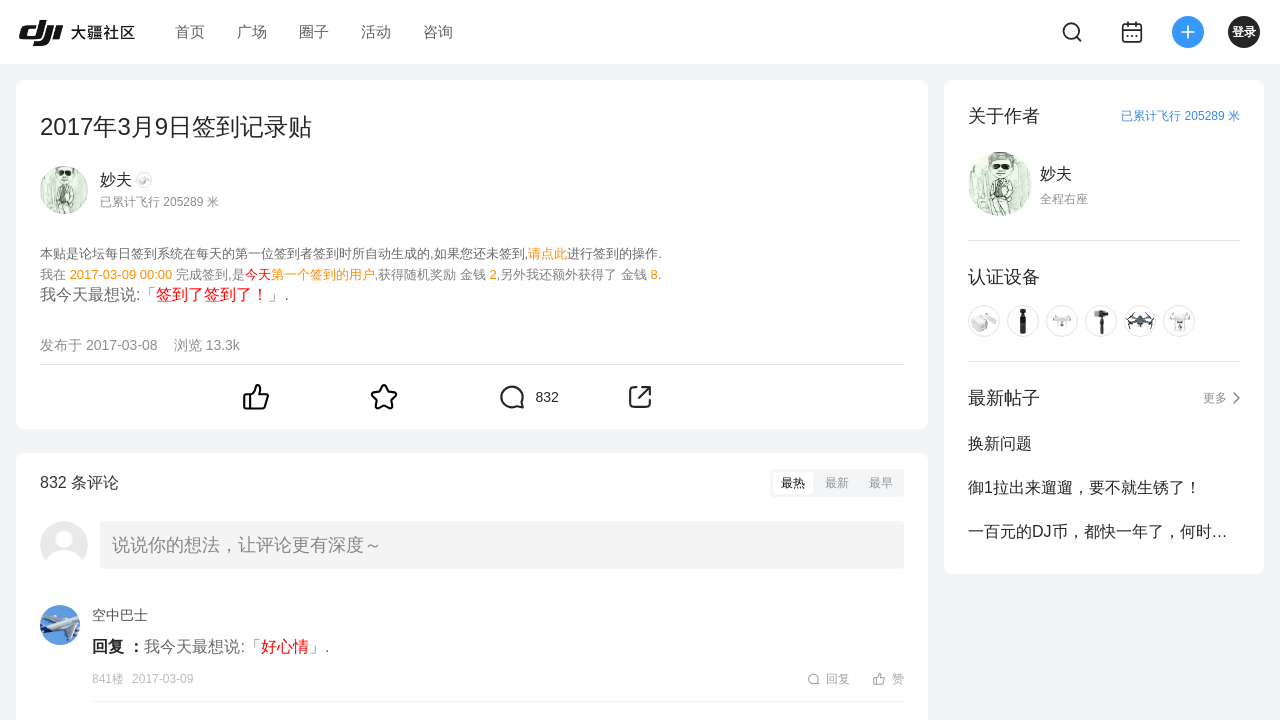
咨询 (438, 31)
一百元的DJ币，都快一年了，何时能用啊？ (1104, 531)
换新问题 (1000, 443)
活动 (376, 31)
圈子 (314, 31)
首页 (190, 31)
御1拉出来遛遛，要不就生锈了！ (1084, 487)
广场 (252, 31)
